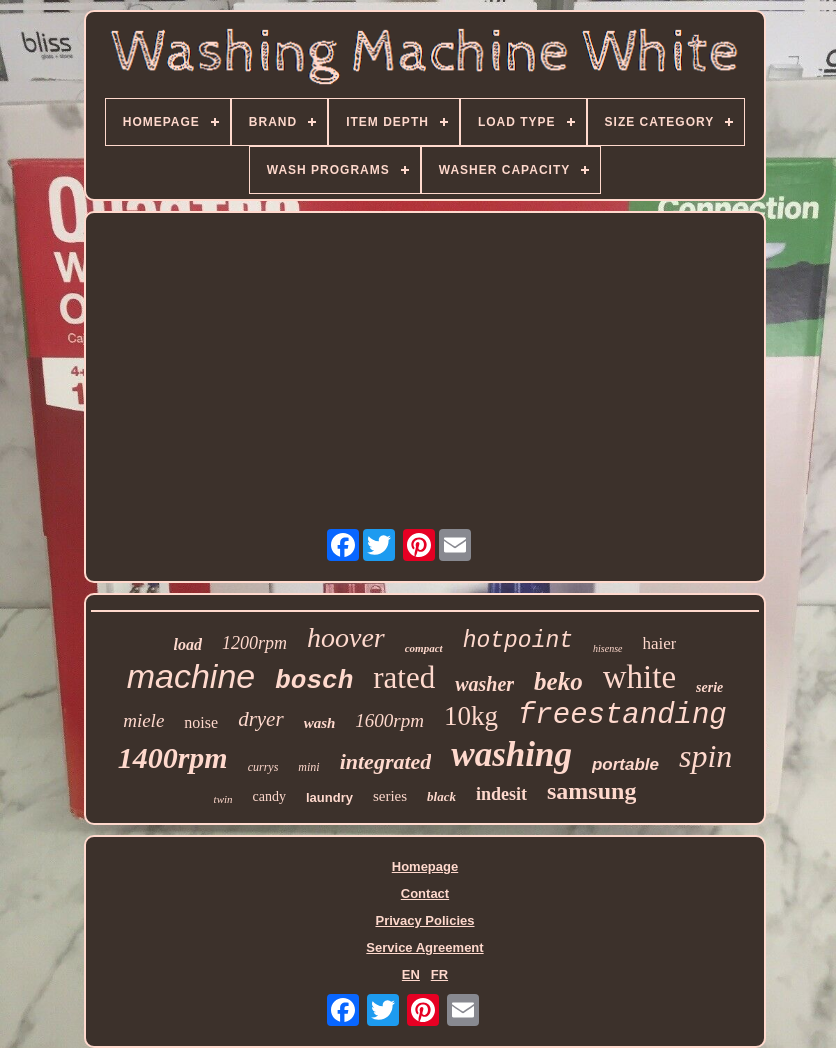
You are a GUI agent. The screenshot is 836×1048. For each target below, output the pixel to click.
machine (191, 676)
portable (625, 764)
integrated (386, 761)
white (639, 677)
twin (223, 799)
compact (424, 648)
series (390, 796)
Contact (425, 893)
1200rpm (254, 643)
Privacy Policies (424, 920)
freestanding (622, 715)
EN (411, 974)
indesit (501, 794)
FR (439, 974)
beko (558, 681)
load (188, 644)
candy (269, 796)
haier (660, 643)
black (441, 796)
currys (263, 767)
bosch (314, 681)
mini (308, 767)
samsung (591, 791)
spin (705, 756)
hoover (346, 637)
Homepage (425, 866)
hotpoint (518, 641)
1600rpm (389, 720)
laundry (329, 797)
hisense (607, 648)
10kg (471, 716)
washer (484, 684)
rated (404, 677)
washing (511, 754)
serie (709, 687)
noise (201, 722)
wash (320, 723)
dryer (261, 719)
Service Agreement (424, 947)
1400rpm (173, 757)
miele (143, 720)
